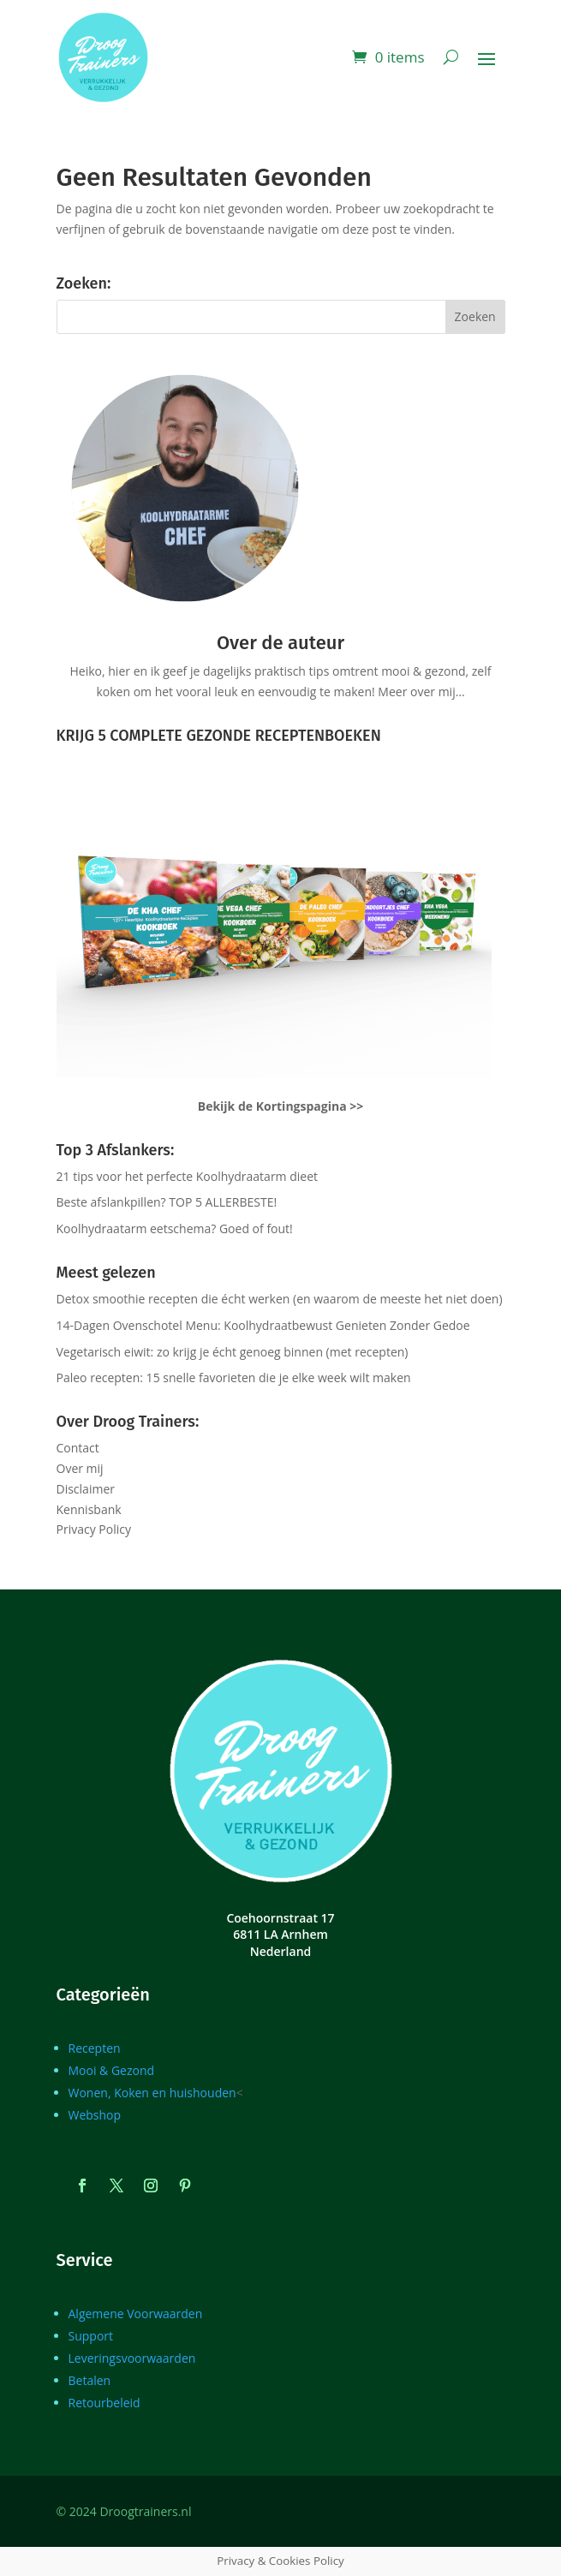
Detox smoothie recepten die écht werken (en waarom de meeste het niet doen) (280, 1299)
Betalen (90, 2380)
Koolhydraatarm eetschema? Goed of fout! (175, 1228)
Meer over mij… (421, 691)
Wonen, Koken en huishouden (152, 2092)
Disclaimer (86, 1489)
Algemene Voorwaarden (136, 2313)
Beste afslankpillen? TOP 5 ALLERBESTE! (167, 1202)
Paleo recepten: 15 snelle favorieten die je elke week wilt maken (234, 1377)
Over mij (80, 1468)
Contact (78, 1448)
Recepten (95, 2048)
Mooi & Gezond (112, 2070)
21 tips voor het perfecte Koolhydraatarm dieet (188, 1176)
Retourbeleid (104, 2402)
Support (91, 2336)
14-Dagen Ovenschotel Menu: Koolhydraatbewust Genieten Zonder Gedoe (263, 1325)
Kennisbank (89, 1509)
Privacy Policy (94, 1529)
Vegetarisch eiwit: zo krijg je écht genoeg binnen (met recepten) (233, 1352)
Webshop (95, 2115)
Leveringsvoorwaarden (132, 2358)
